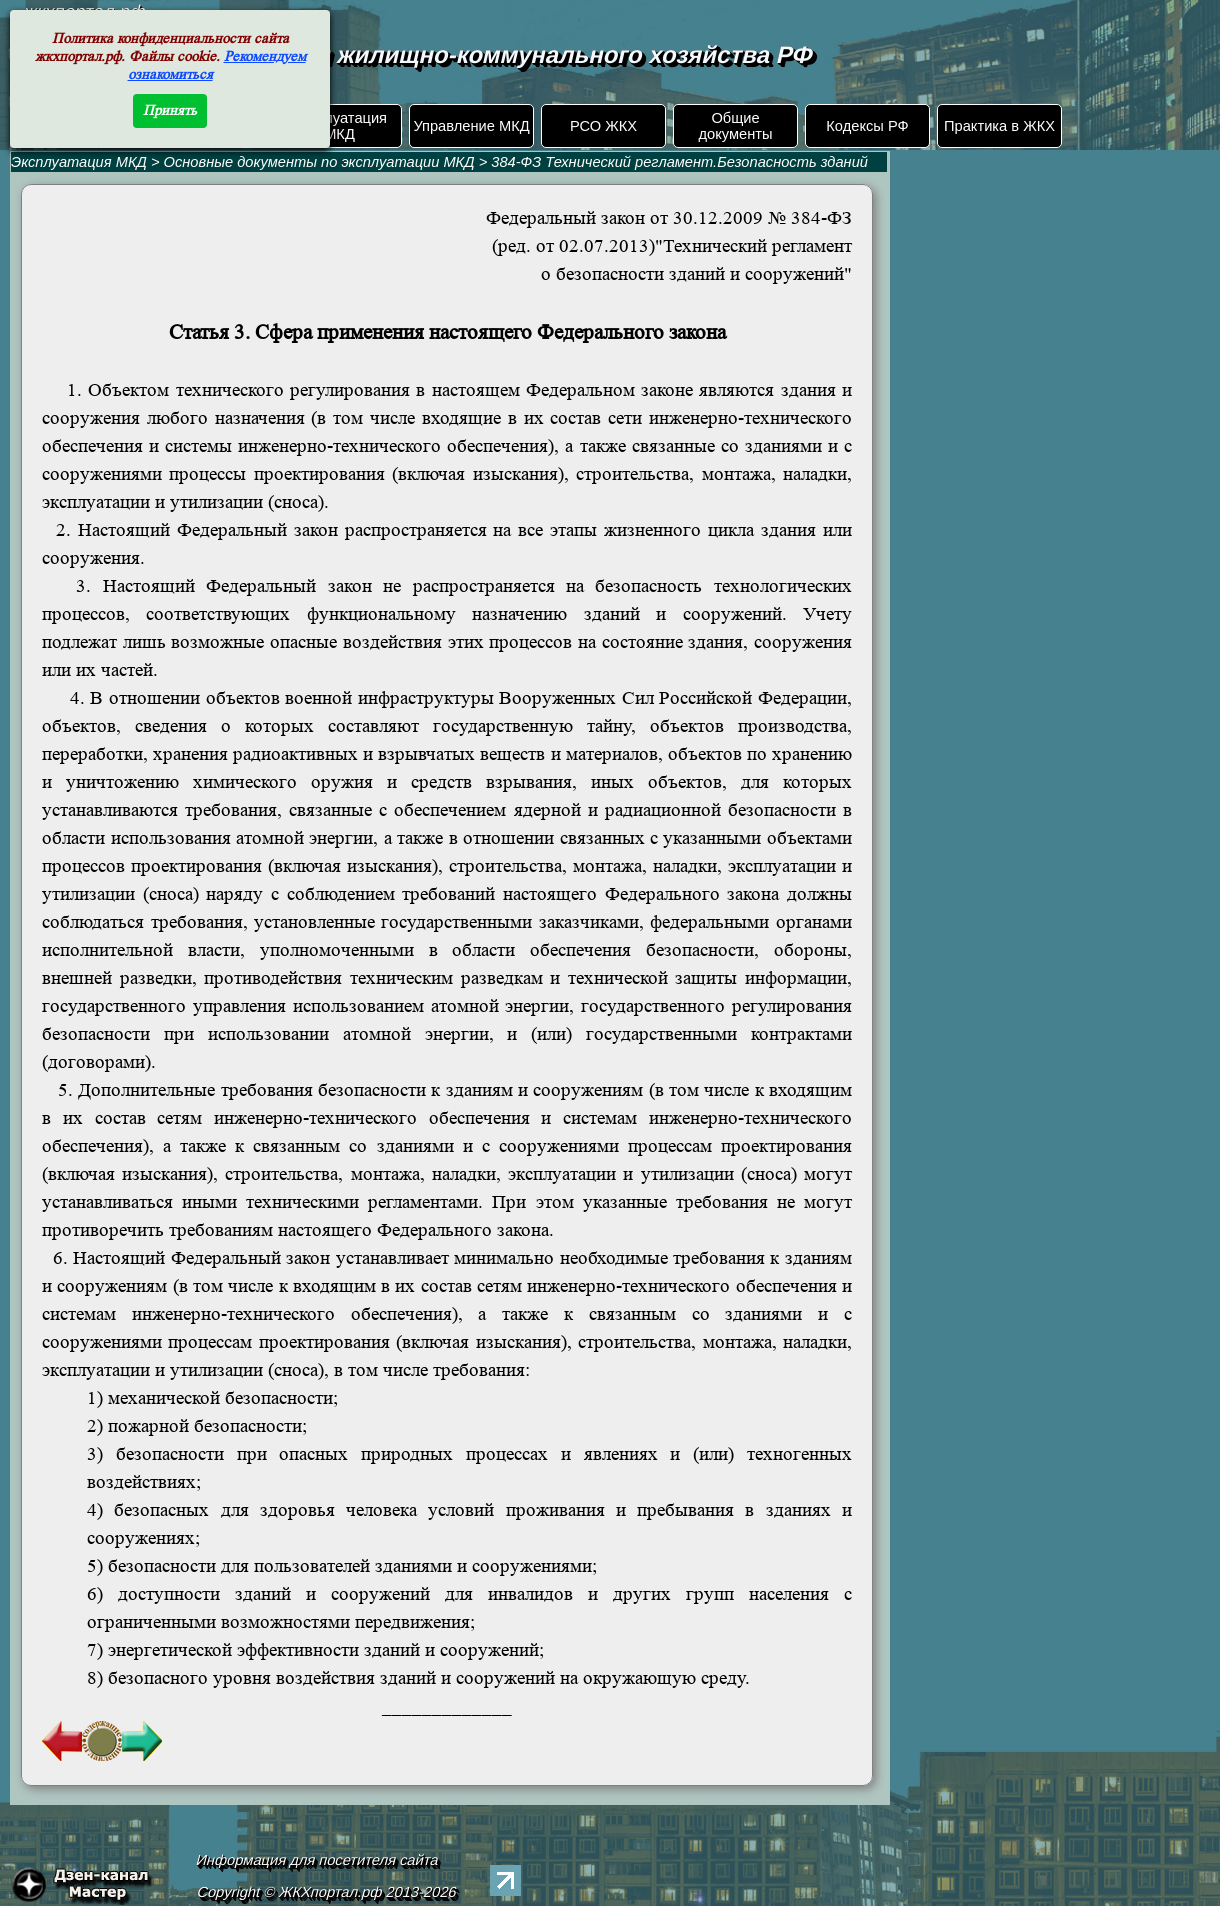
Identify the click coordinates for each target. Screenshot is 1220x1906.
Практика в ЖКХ (999, 126)
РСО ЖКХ (603, 126)
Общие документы (735, 126)
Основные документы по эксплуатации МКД (319, 162)
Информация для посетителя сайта (318, 1860)
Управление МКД (471, 126)
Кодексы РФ (867, 126)
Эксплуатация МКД (339, 126)
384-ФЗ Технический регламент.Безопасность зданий (679, 162)
